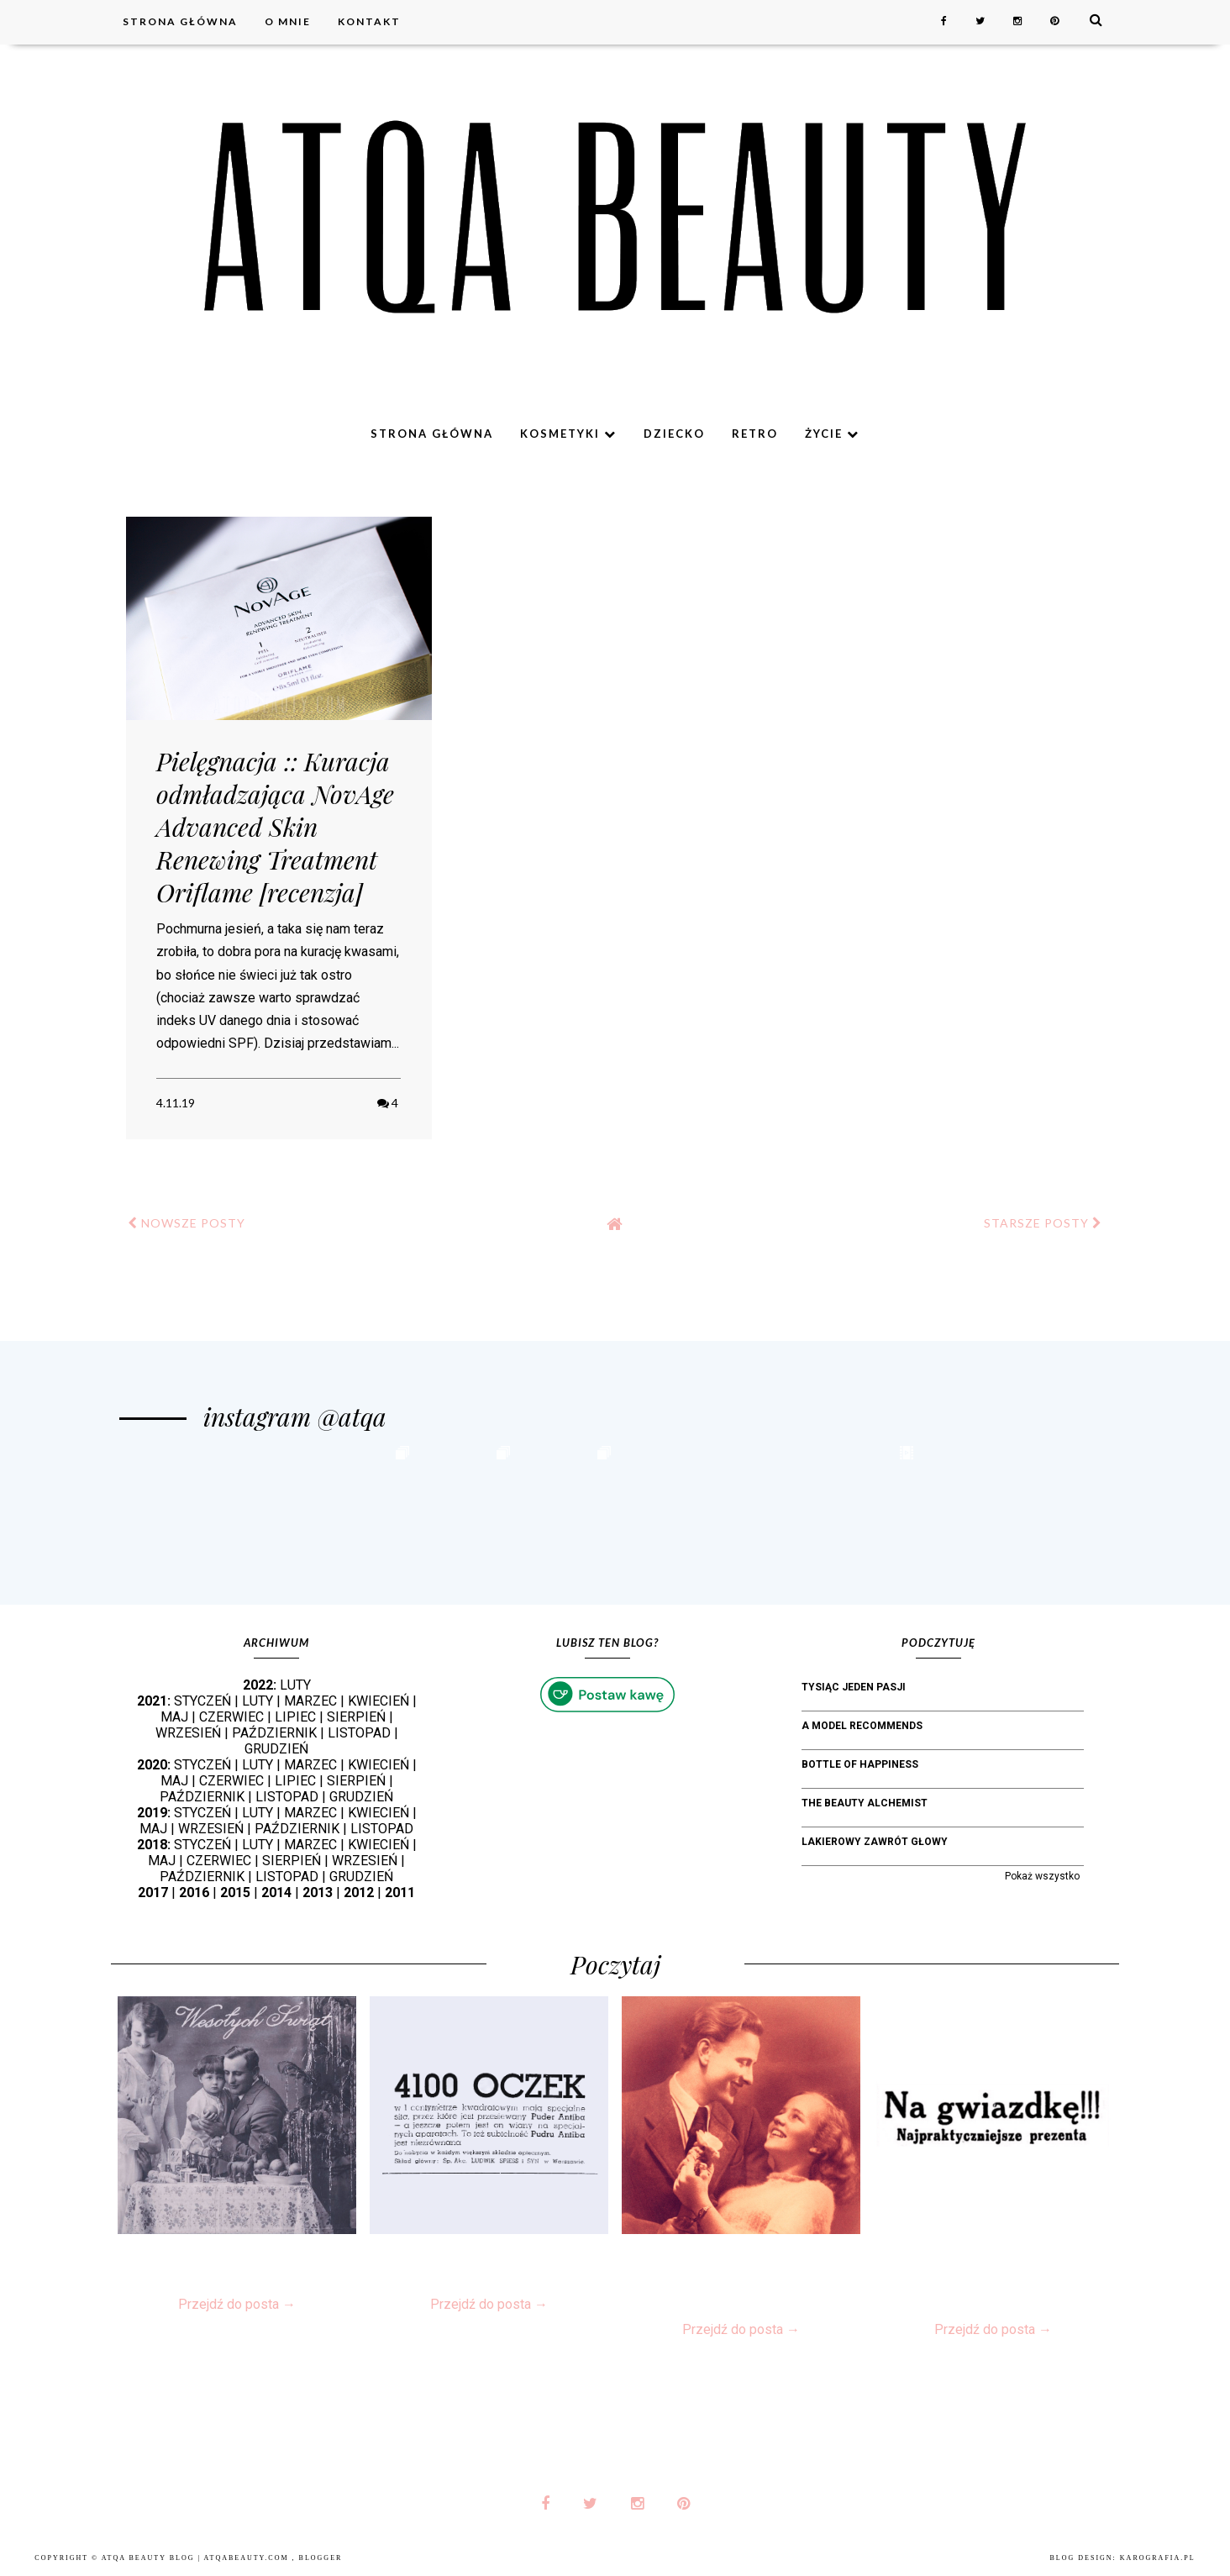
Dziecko (674, 433)
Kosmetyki (568, 433)
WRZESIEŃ (188, 1733)
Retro (755, 433)
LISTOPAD (359, 1733)
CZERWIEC (231, 1717)
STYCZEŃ (202, 1701)
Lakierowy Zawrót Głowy (875, 1842)
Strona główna (180, 21)
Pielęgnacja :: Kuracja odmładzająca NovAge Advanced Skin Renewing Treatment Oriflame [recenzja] (275, 826)
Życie (832, 433)
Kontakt (369, 21)
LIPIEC (295, 1717)
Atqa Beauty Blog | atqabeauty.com (197, 2558)
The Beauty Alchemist (865, 1803)
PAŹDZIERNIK (274, 1733)
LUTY (295, 1685)
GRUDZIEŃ (276, 1749)
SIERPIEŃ (356, 1717)
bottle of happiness (860, 1764)
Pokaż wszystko (1042, 1876)
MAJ (174, 1717)
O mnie (288, 21)
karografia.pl (1158, 2558)
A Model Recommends (862, 1726)
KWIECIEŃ (378, 1701)
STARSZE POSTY (1043, 1223)
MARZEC (310, 1701)
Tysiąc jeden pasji (854, 1687)
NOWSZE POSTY (186, 1223)
